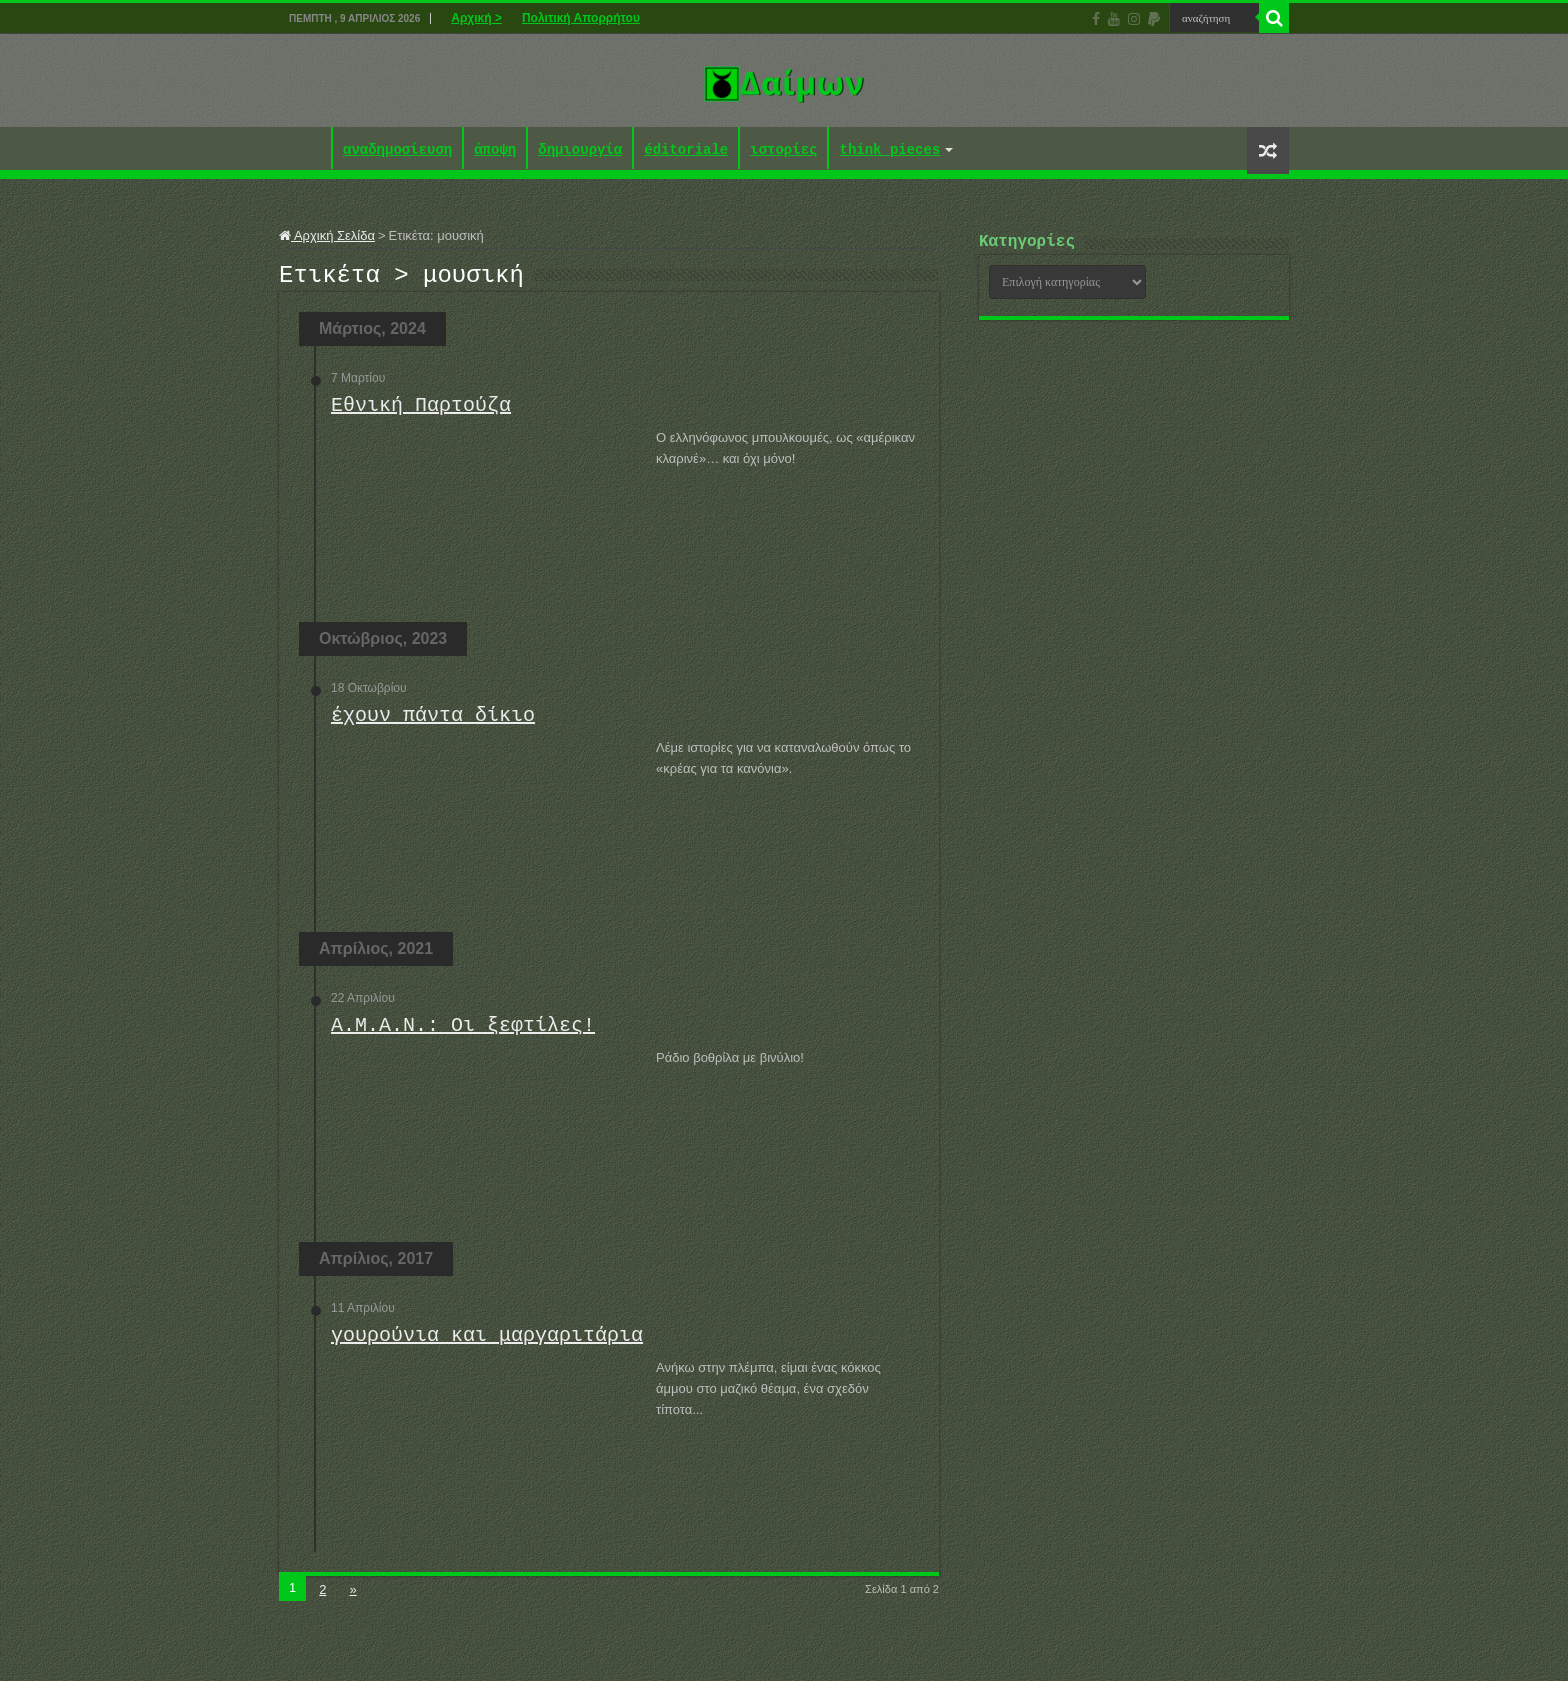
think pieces (889, 150)
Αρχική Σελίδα (327, 235)
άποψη (495, 150)
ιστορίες (783, 150)
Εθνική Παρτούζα (421, 411)
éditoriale (686, 150)
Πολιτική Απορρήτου (581, 18)
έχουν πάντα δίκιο (433, 721)
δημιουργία (580, 150)
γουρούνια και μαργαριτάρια (487, 1341)
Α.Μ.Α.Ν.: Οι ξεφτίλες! (463, 1031)
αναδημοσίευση (397, 150)
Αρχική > (476, 18)
